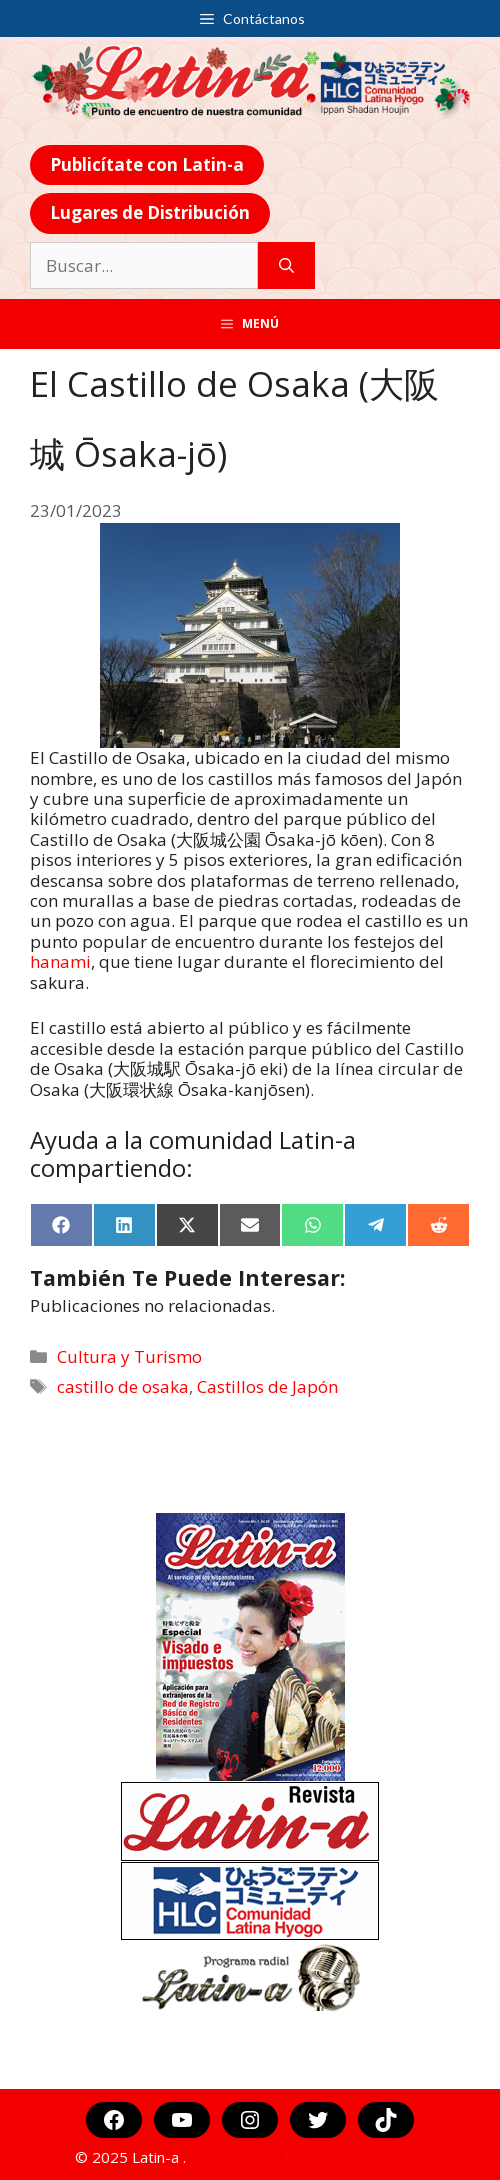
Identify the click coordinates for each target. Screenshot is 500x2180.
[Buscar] (286, 266)
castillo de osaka (123, 1386)
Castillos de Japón (267, 1386)
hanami (60, 961)
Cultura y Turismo (129, 1356)
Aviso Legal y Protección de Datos (308, 2157)
